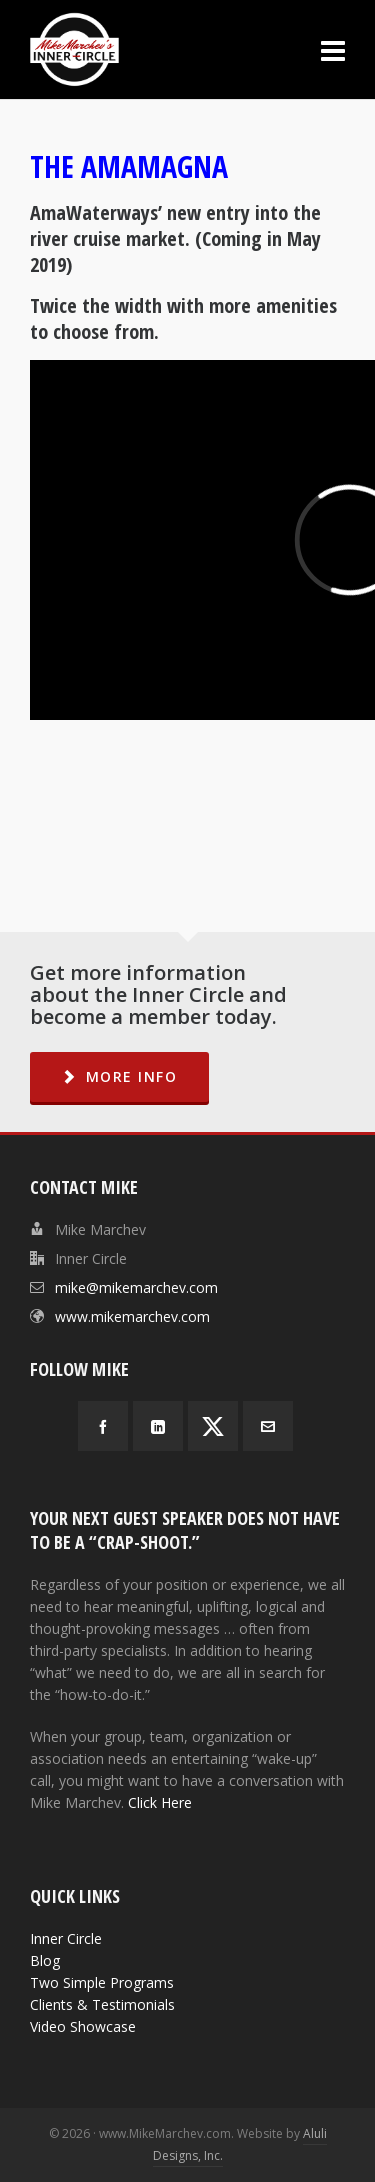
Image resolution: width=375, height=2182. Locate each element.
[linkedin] (158, 1426)
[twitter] (213, 1426)
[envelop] (268, 1426)
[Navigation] (333, 50)
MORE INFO (119, 1076)
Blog (45, 1960)
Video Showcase (83, 2026)
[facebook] (103, 1426)
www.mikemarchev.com (132, 1316)
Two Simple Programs (102, 1982)
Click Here (160, 1802)
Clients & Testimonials (102, 2004)
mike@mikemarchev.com (136, 1287)
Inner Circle (66, 1938)
